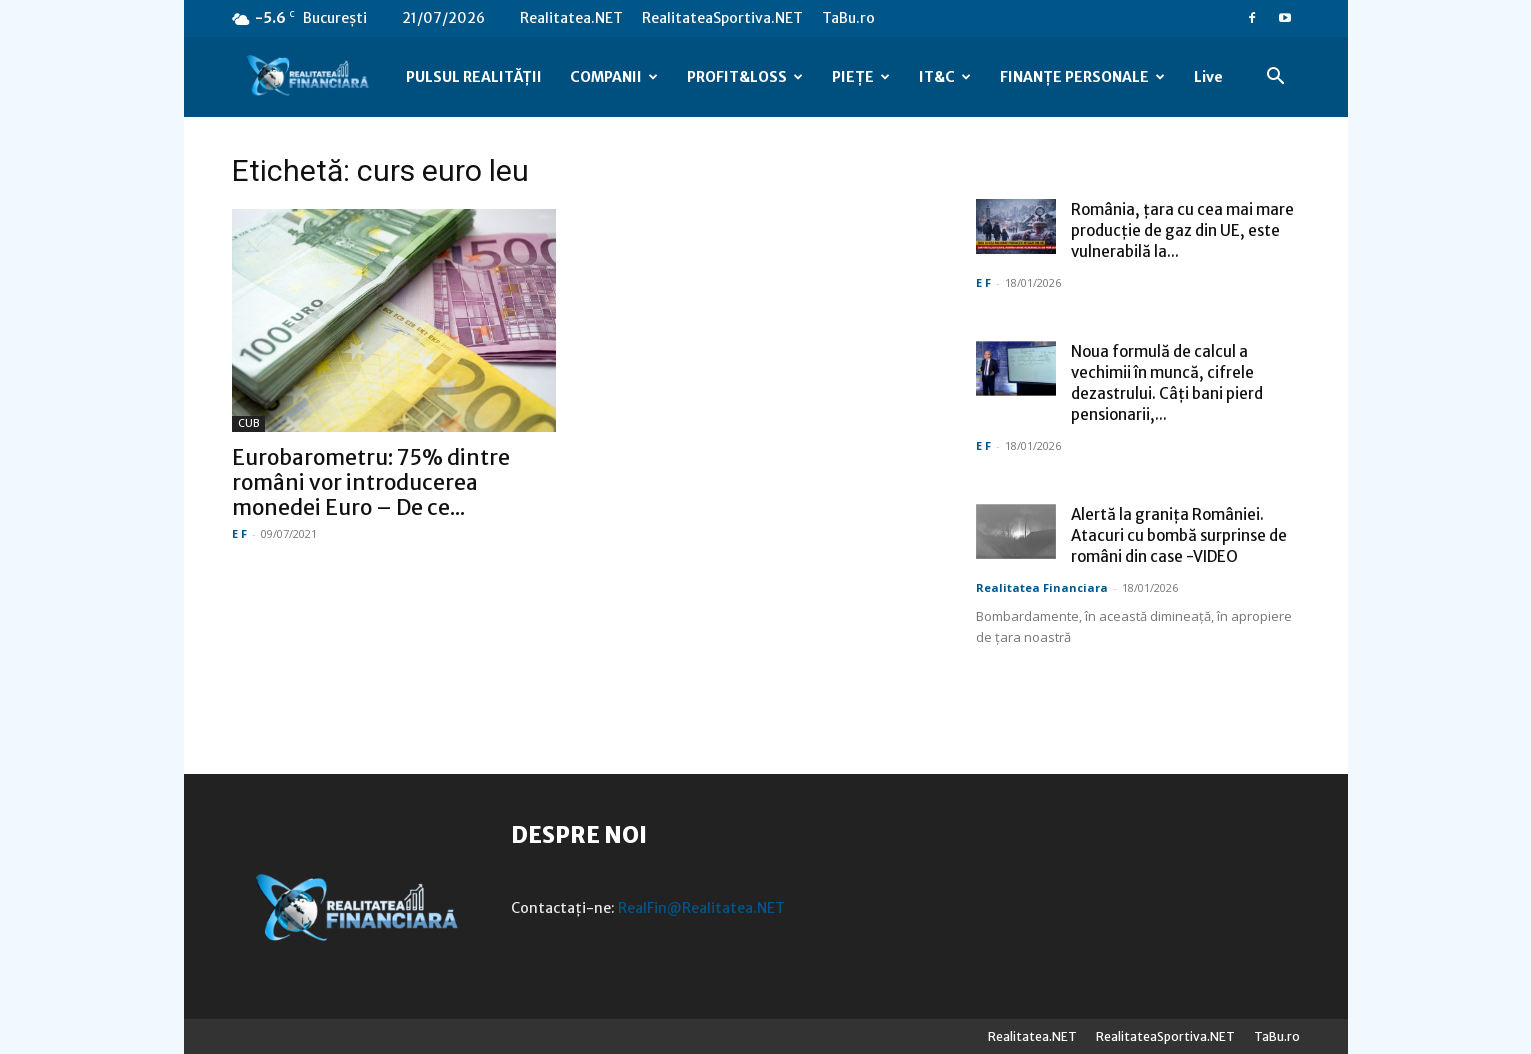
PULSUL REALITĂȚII (474, 77)
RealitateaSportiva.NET (722, 18)
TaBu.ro (848, 18)
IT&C (945, 77)
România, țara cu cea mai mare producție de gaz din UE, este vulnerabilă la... (1182, 230)
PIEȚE (861, 77)
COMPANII (614, 77)
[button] (1276, 78)
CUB (248, 423)
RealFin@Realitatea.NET (701, 908)
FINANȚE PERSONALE (1082, 77)
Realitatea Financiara (1042, 587)
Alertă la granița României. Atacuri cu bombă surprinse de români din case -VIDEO (1179, 535)
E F (239, 533)
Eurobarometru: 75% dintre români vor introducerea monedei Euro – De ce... (371, 482)
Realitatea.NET (571, 18)
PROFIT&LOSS (745, 77)
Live (1208, 77)
